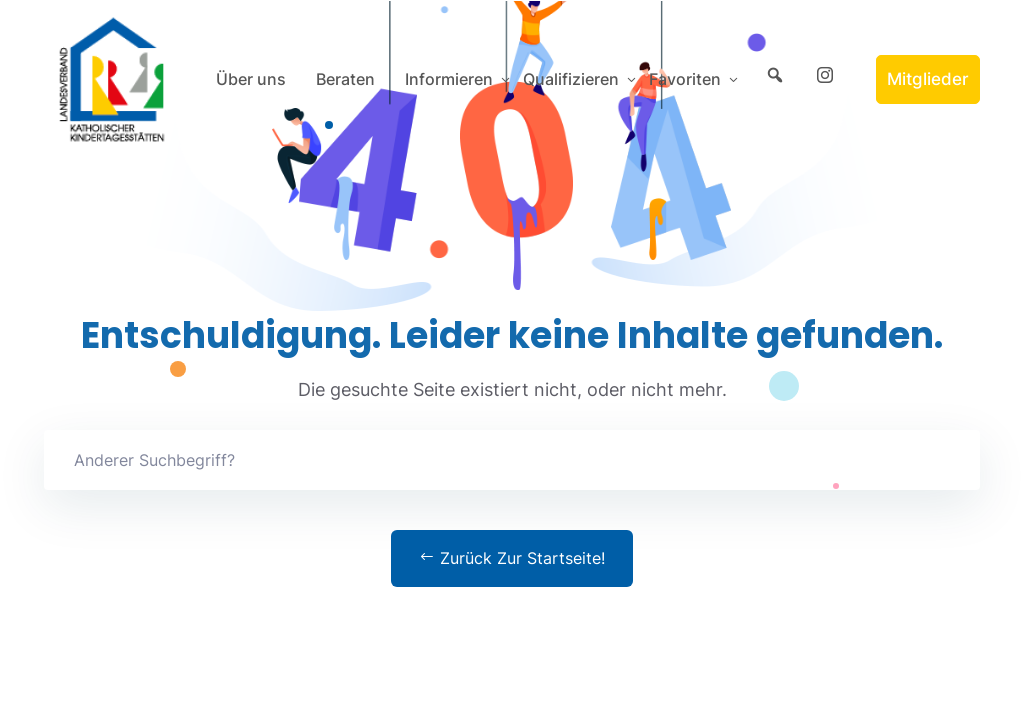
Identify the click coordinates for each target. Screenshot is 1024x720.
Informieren (449, 79)
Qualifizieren (571, 79)
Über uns (251, 79)
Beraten (345, 79)
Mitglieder (928, 79)
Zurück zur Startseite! (512, 558)
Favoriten (685, 79)
